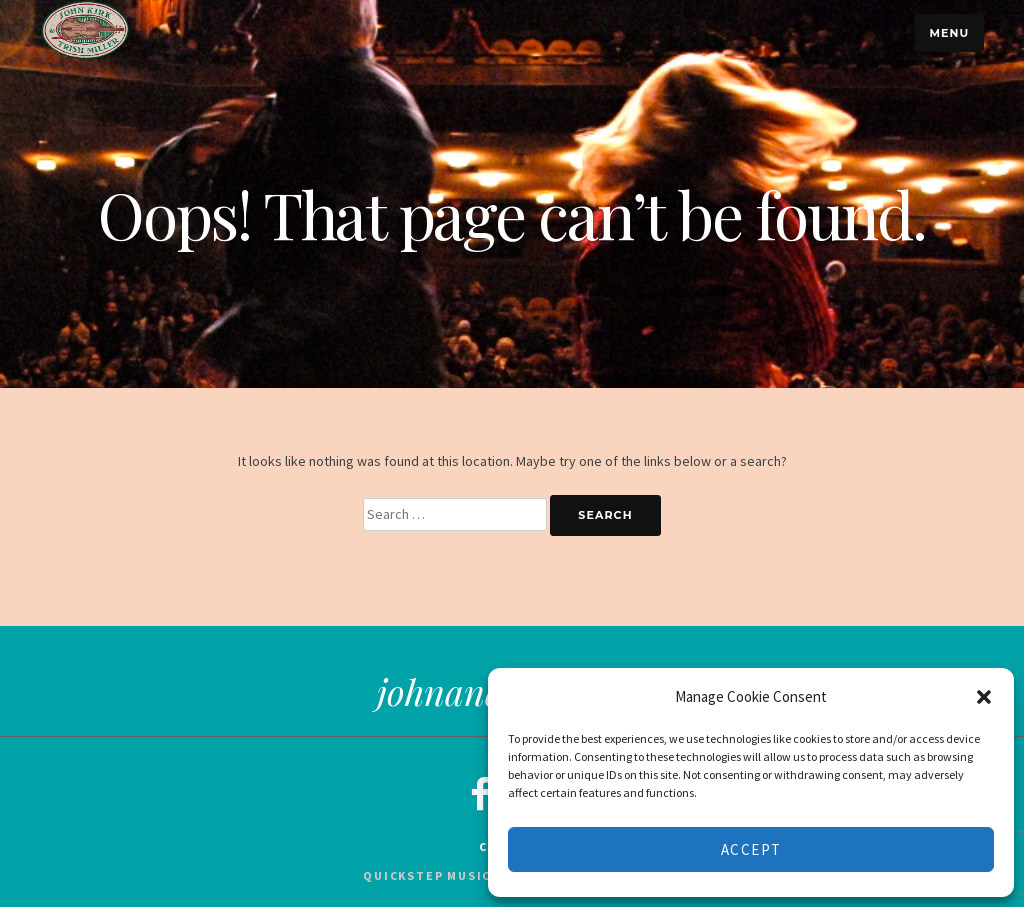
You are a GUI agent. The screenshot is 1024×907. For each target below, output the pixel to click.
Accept (751, 849)
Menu (949, 33)
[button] (984, 697)
